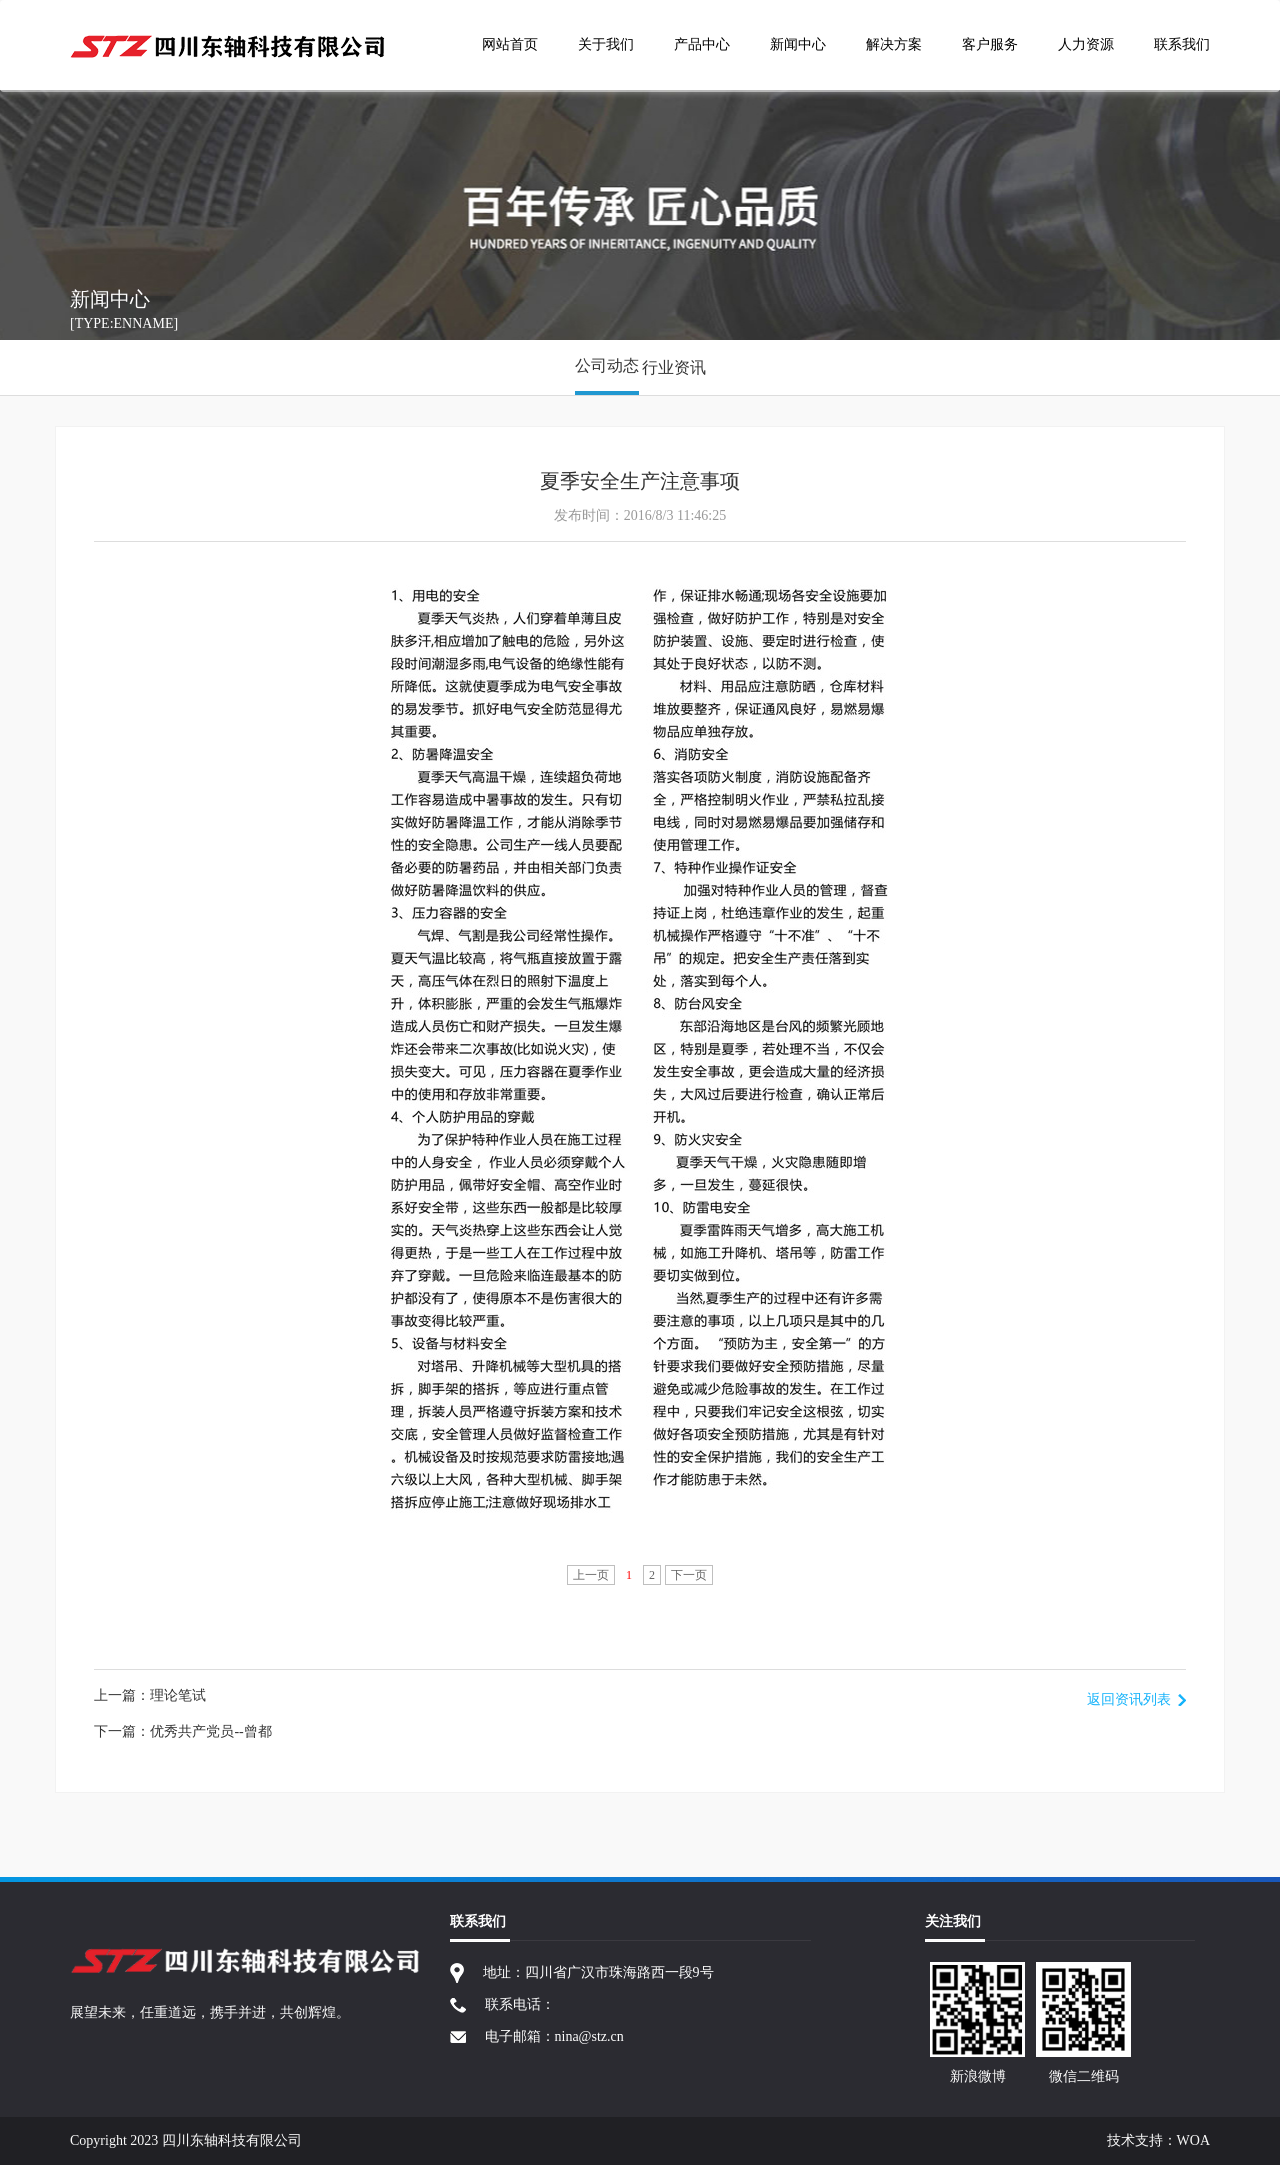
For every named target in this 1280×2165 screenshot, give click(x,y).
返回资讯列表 (1129, 1699)
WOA (1193, 2140)
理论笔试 (178, 1695)
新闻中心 (798, 44)
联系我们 (1182, 44)
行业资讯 (674, 367)
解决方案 (894, 44)
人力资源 (1086, 44)
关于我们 (606, 44)
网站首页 (510, 44)
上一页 (591, 1575)
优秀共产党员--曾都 (210, 1731)
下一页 (689, 1575)
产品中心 (702, 44)
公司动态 (607, 365)
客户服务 (990, 44)
